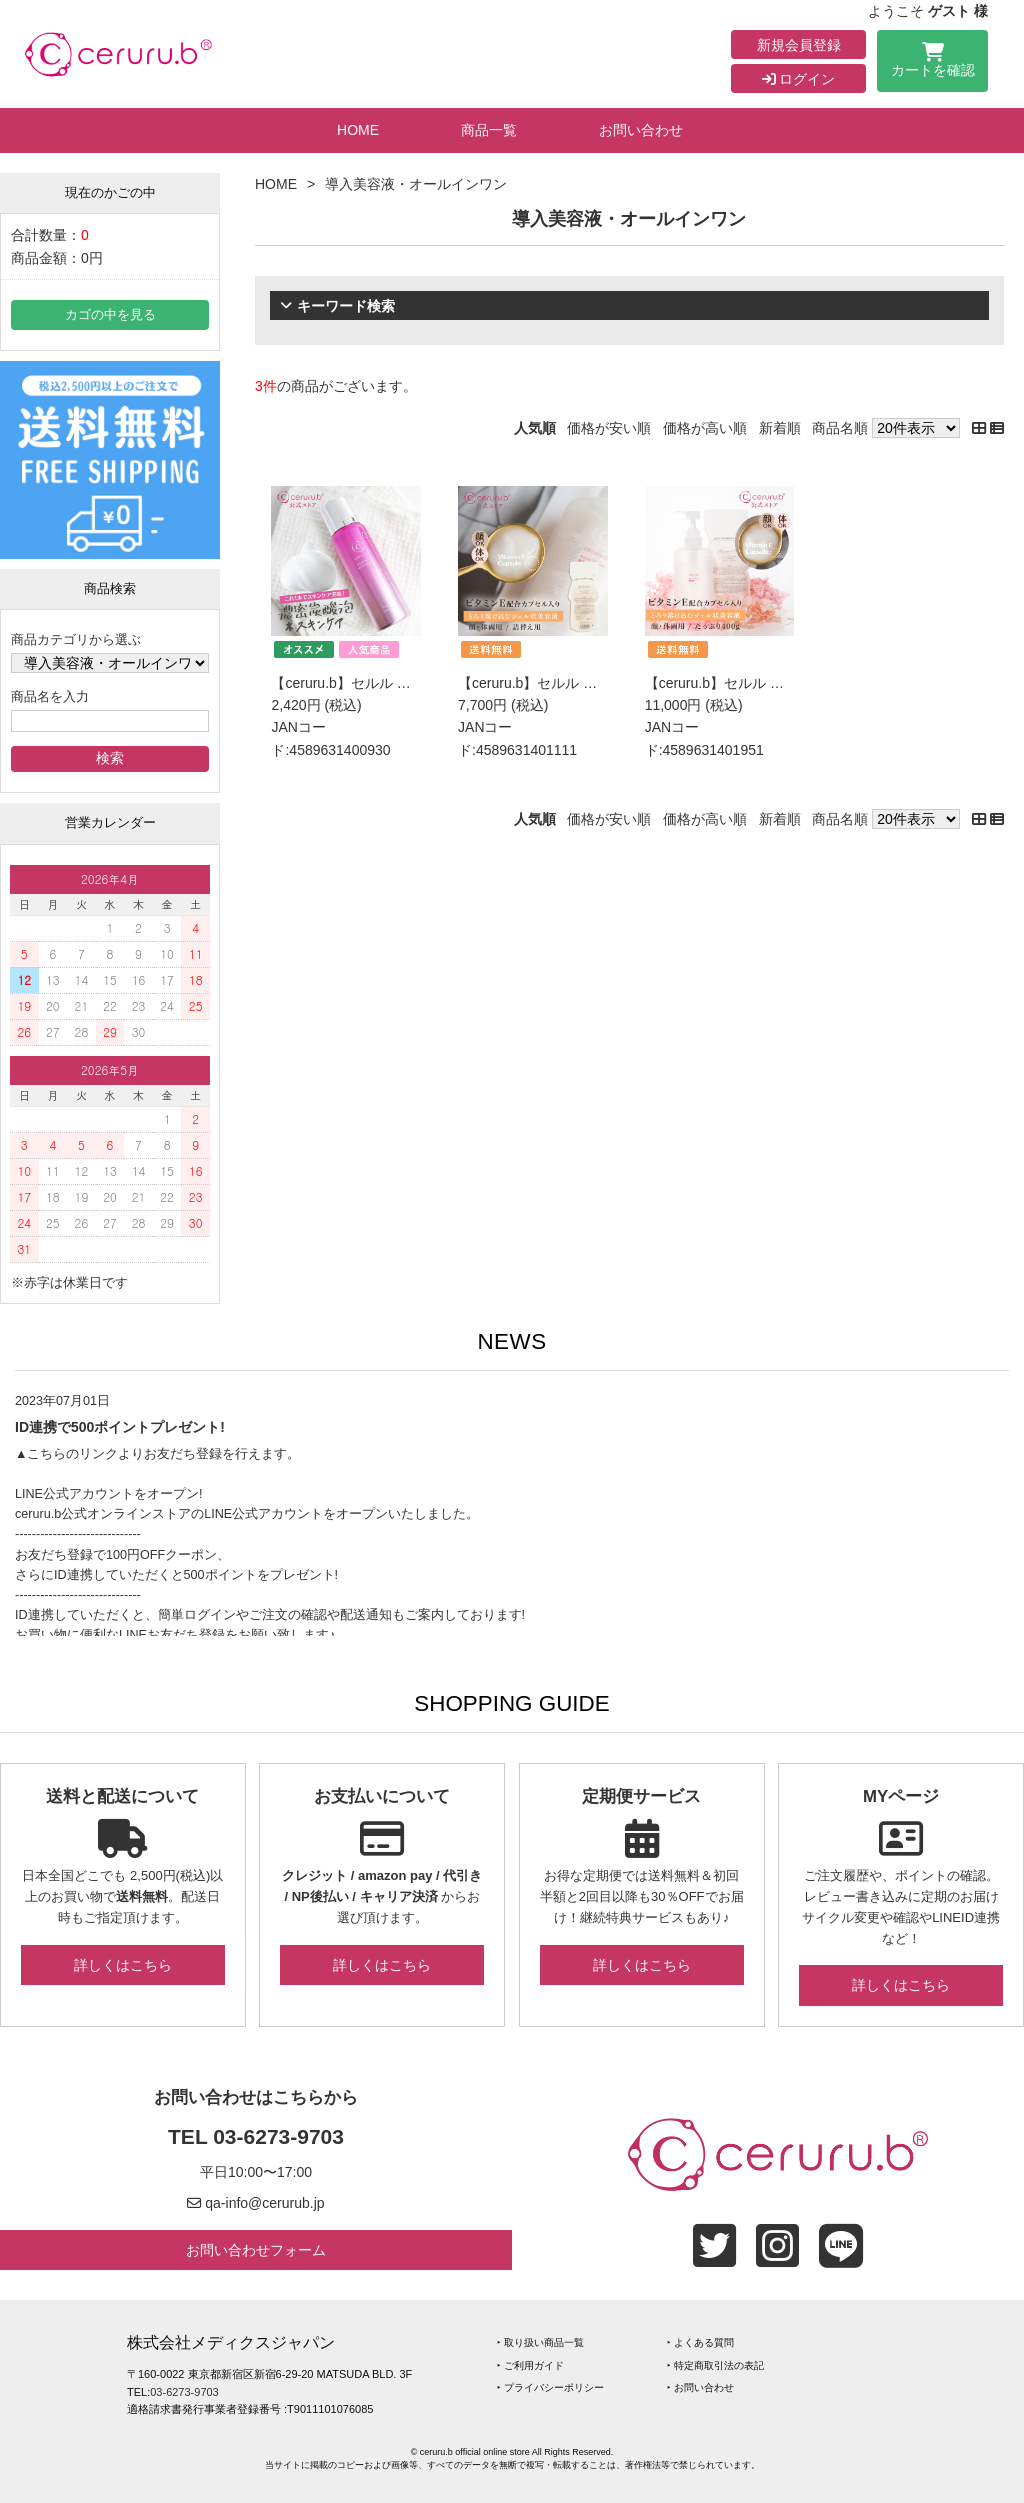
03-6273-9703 (278, 2136)
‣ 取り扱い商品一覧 (540, 2342)
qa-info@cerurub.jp (264, 2203)
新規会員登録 (799, 45)
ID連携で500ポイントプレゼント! (120, 1427)
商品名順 (840, 428)
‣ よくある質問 (700, 2342)
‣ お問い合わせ (700, 2387)
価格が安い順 (609, 428)
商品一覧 (489, 130)
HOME (358, 130)
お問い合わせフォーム (256, 2250)
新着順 (780, 428)
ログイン (799, 79)
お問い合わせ (641, 130)
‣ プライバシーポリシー (550, 2387)
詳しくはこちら (123, 1965)
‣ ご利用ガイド (530, 2365)
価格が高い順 (705, 428)
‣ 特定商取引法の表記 (715, 2365)
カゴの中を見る (110, 315)
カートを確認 (932, 63)
